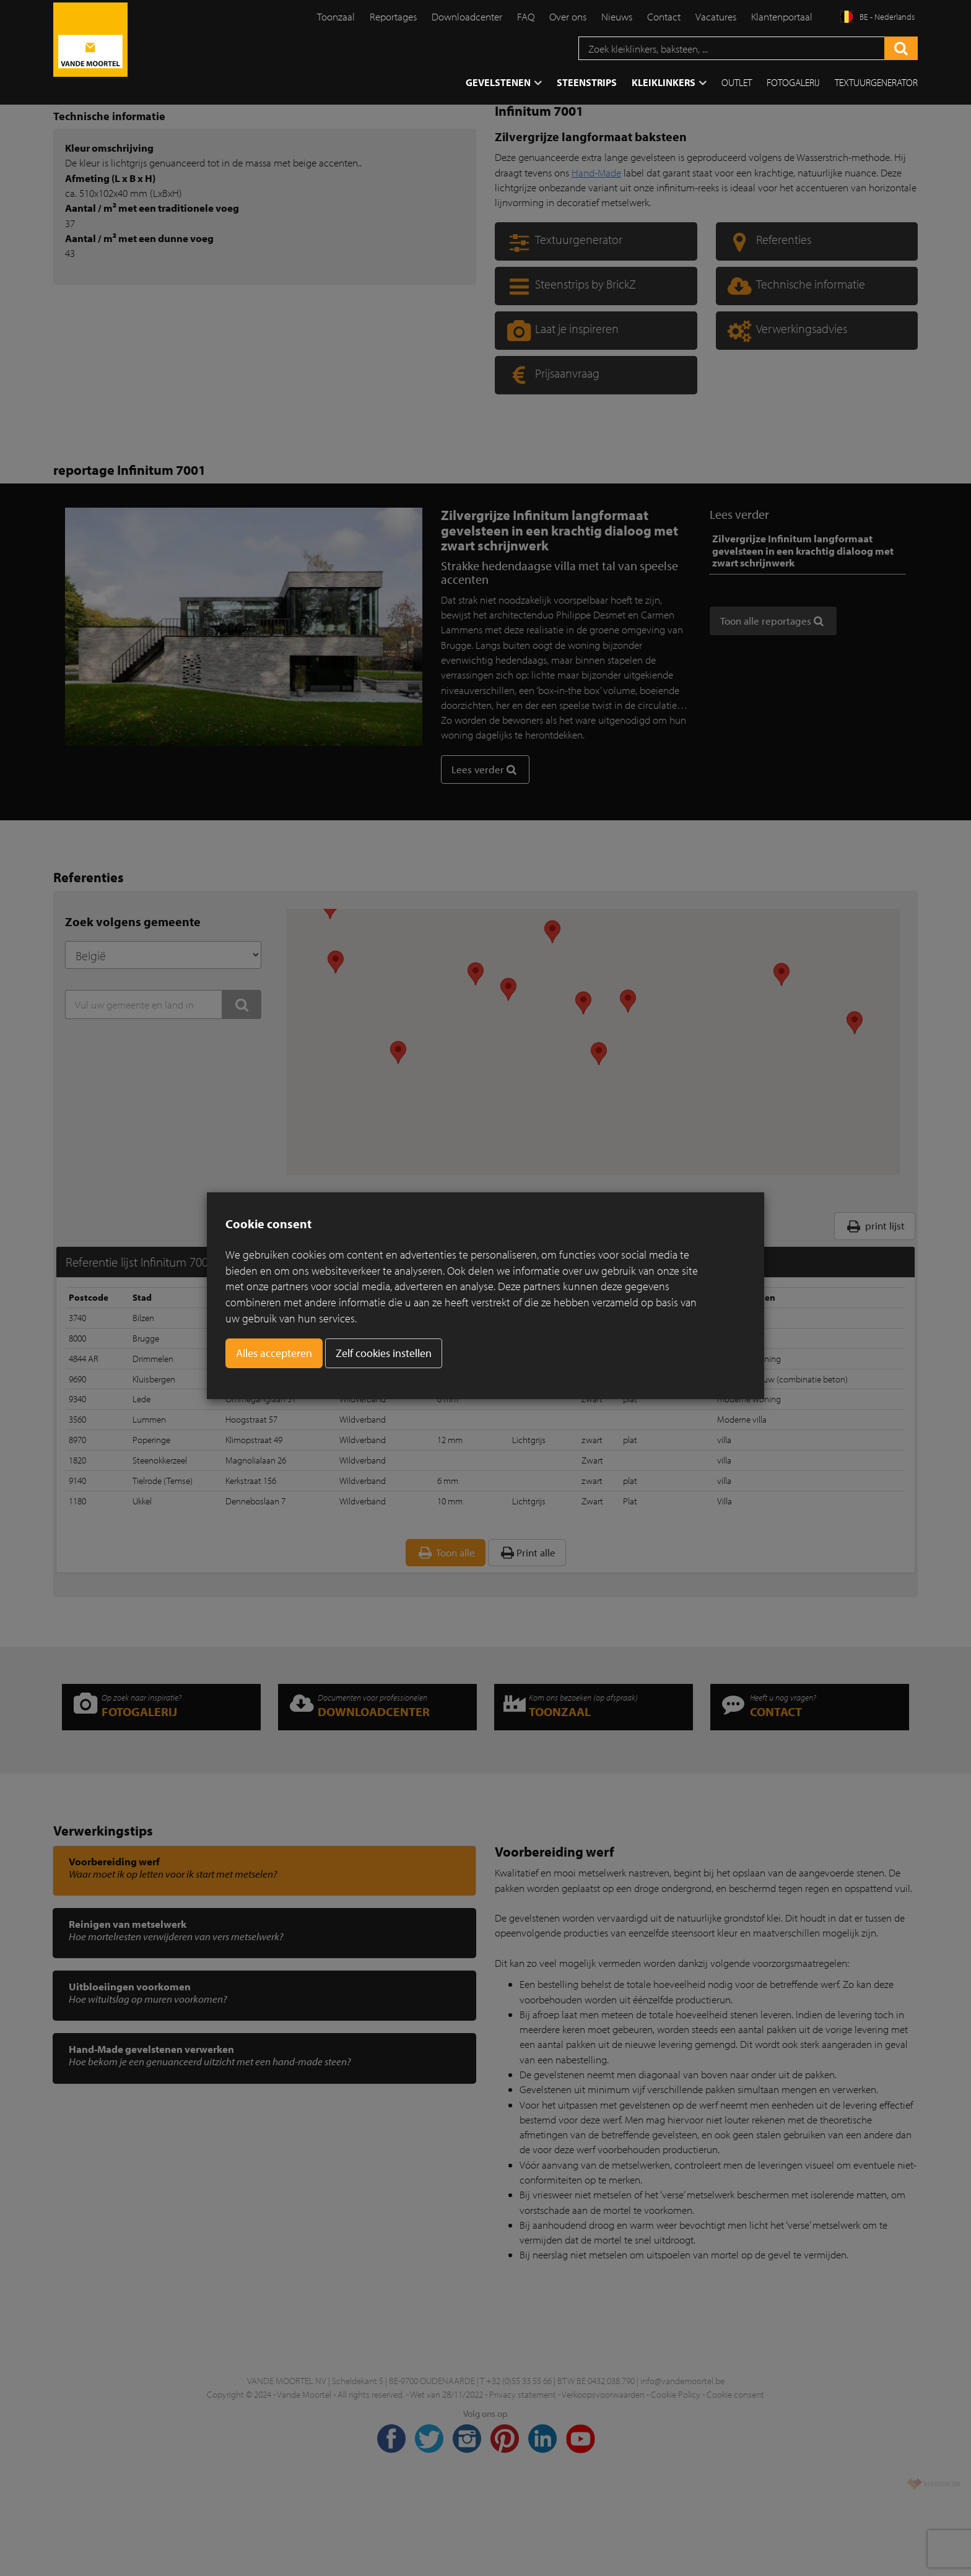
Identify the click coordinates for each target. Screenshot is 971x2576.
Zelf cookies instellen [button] (384, 1353)
